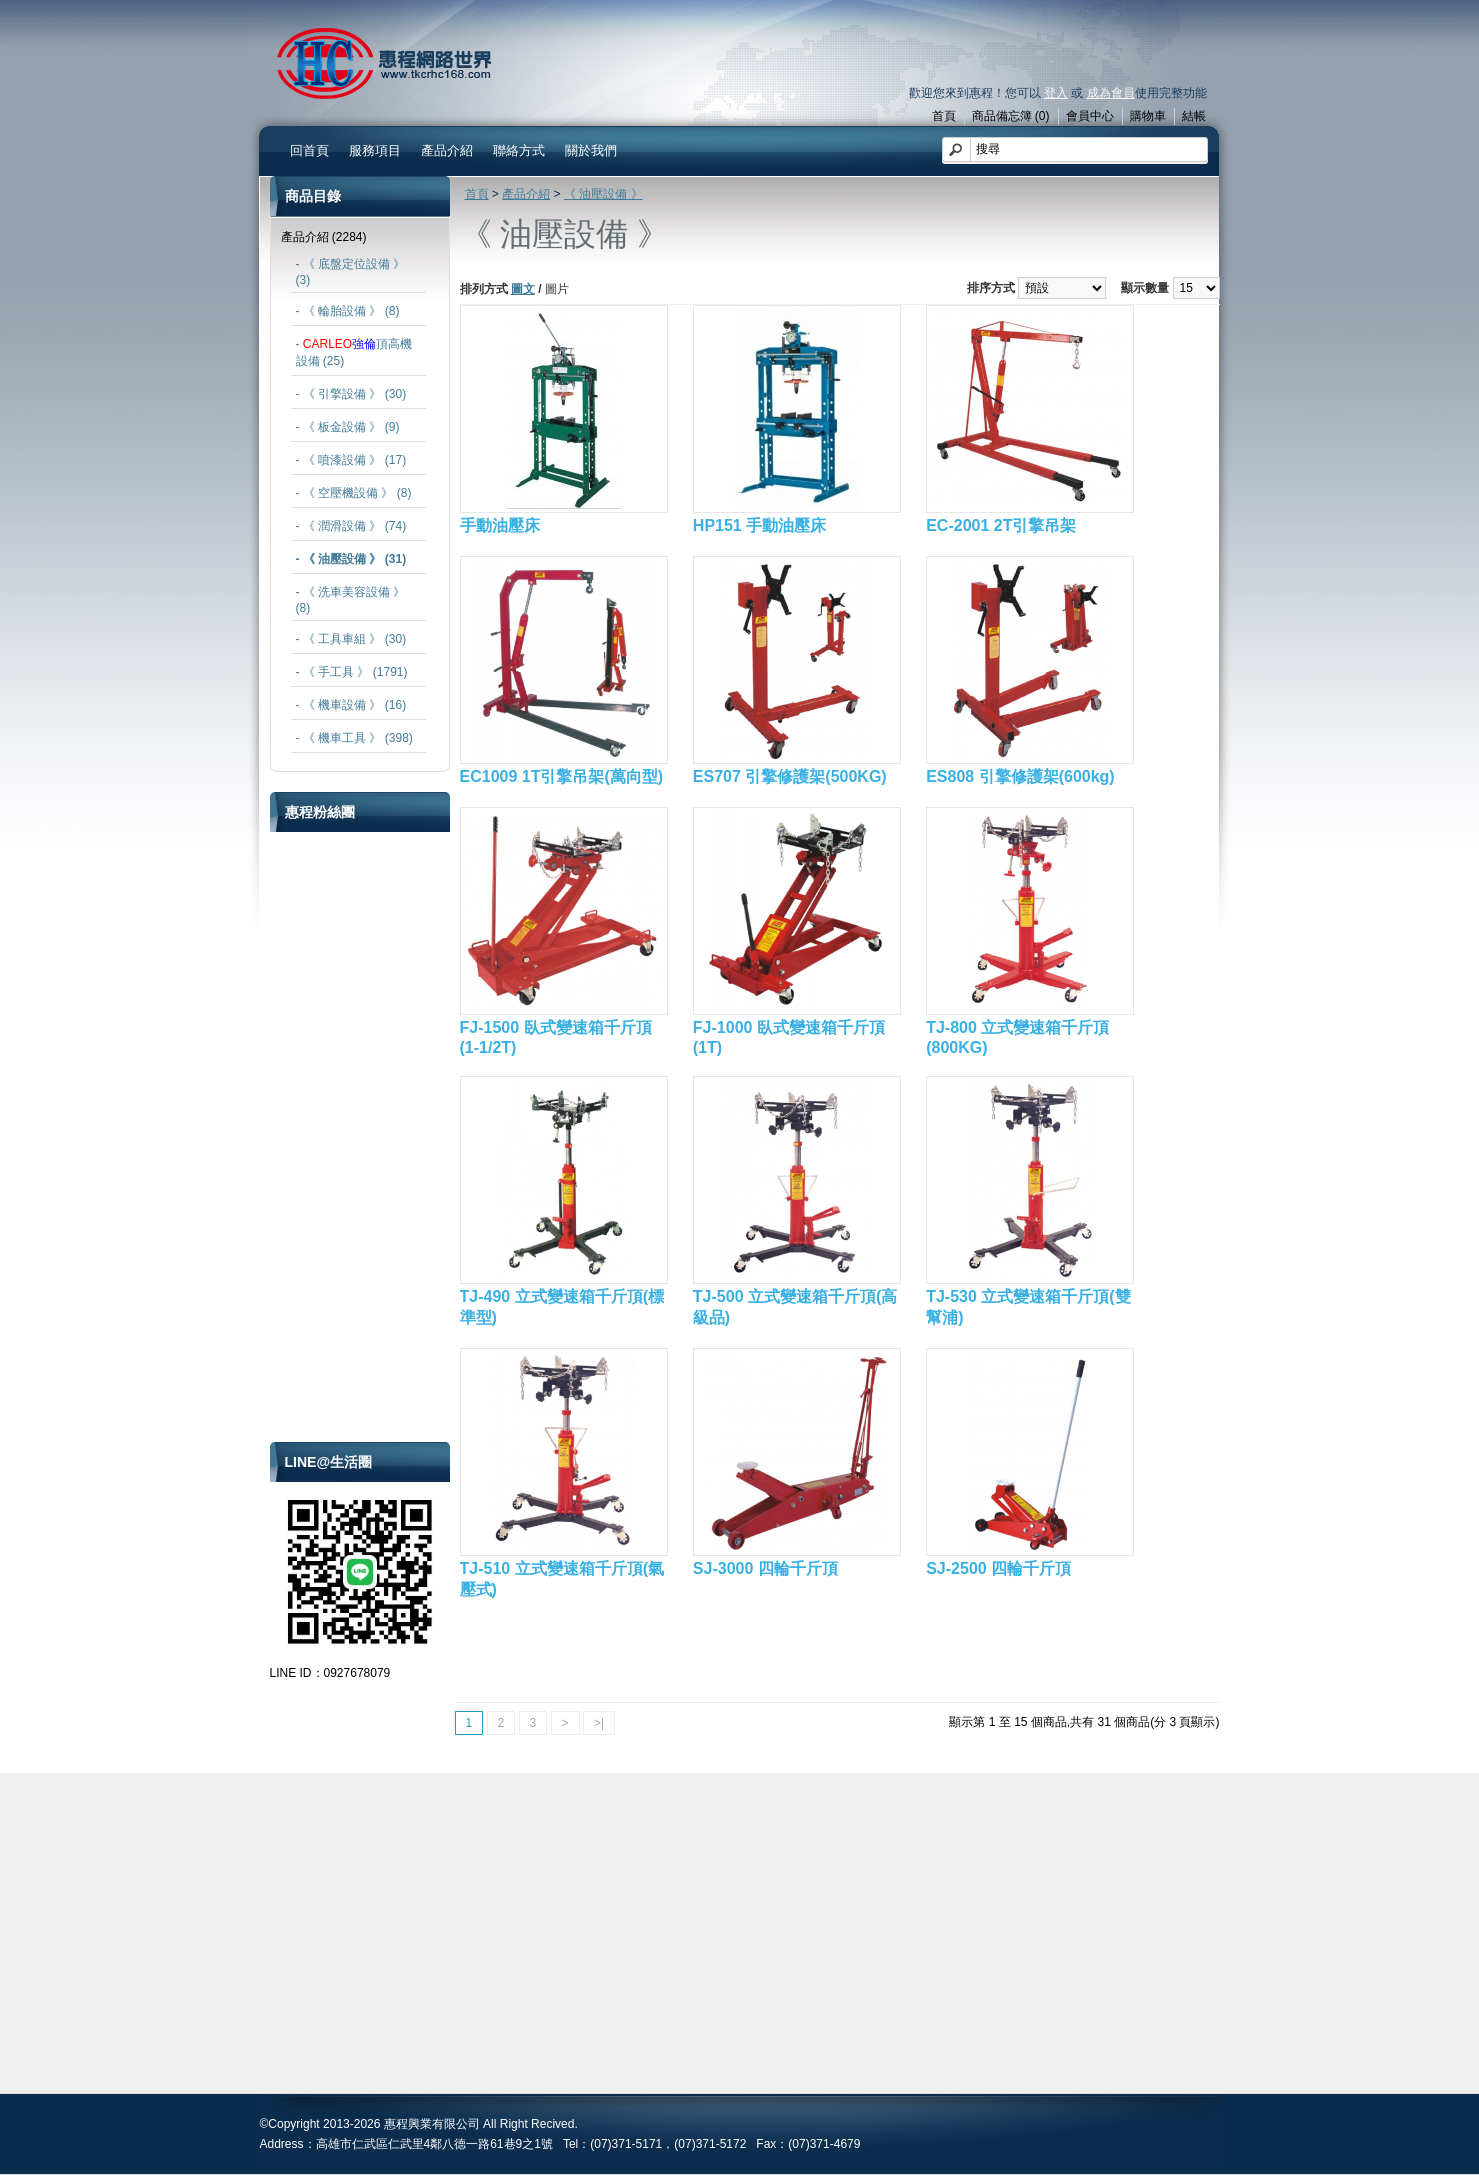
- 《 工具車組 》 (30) (351, 639)
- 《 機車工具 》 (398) (354, 738)
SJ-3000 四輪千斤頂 (765, 1568)
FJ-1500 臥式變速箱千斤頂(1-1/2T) (556, 1037)
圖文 (523, 289)
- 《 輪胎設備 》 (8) (348, 311)
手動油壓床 (500, 525)
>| (599, 1723)
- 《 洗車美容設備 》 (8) (351, 600)
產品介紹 (447, 150)
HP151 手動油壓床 (759, 525)
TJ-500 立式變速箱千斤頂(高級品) (795, 1307)
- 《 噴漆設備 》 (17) (351, 460)
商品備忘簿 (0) (1011, 116)
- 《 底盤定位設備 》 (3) (351, 272)
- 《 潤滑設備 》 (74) (351, 526)
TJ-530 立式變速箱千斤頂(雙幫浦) (1028, 1307)
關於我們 (591, 150)
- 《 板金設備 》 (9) (348, 427)
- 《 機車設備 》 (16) (351, 705)
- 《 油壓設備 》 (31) (351, 559)
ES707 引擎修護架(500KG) (790, 776)
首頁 (944, 116)
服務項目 (375, 150)
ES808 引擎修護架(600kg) (1020, 776)
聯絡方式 (519, 150)
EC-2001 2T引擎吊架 (1001, 525)
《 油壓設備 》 (603, 194)
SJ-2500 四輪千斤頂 (998, 1568)
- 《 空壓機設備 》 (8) (354, 493)
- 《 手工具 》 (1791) (352, 672)
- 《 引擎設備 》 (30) (351, 394)
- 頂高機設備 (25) (354, 352)
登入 (1056, 93)
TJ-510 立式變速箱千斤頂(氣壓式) (562, 1579)
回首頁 (309, 150)
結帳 (1194, 116)
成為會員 (1111, 93)
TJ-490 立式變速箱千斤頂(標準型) (562, 1307)
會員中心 (1090, 116)
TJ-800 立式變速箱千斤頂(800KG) (1017, 1037)
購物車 (1148, 116)
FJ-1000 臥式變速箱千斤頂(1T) (789, 1037)
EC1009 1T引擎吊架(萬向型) (562, 776)
